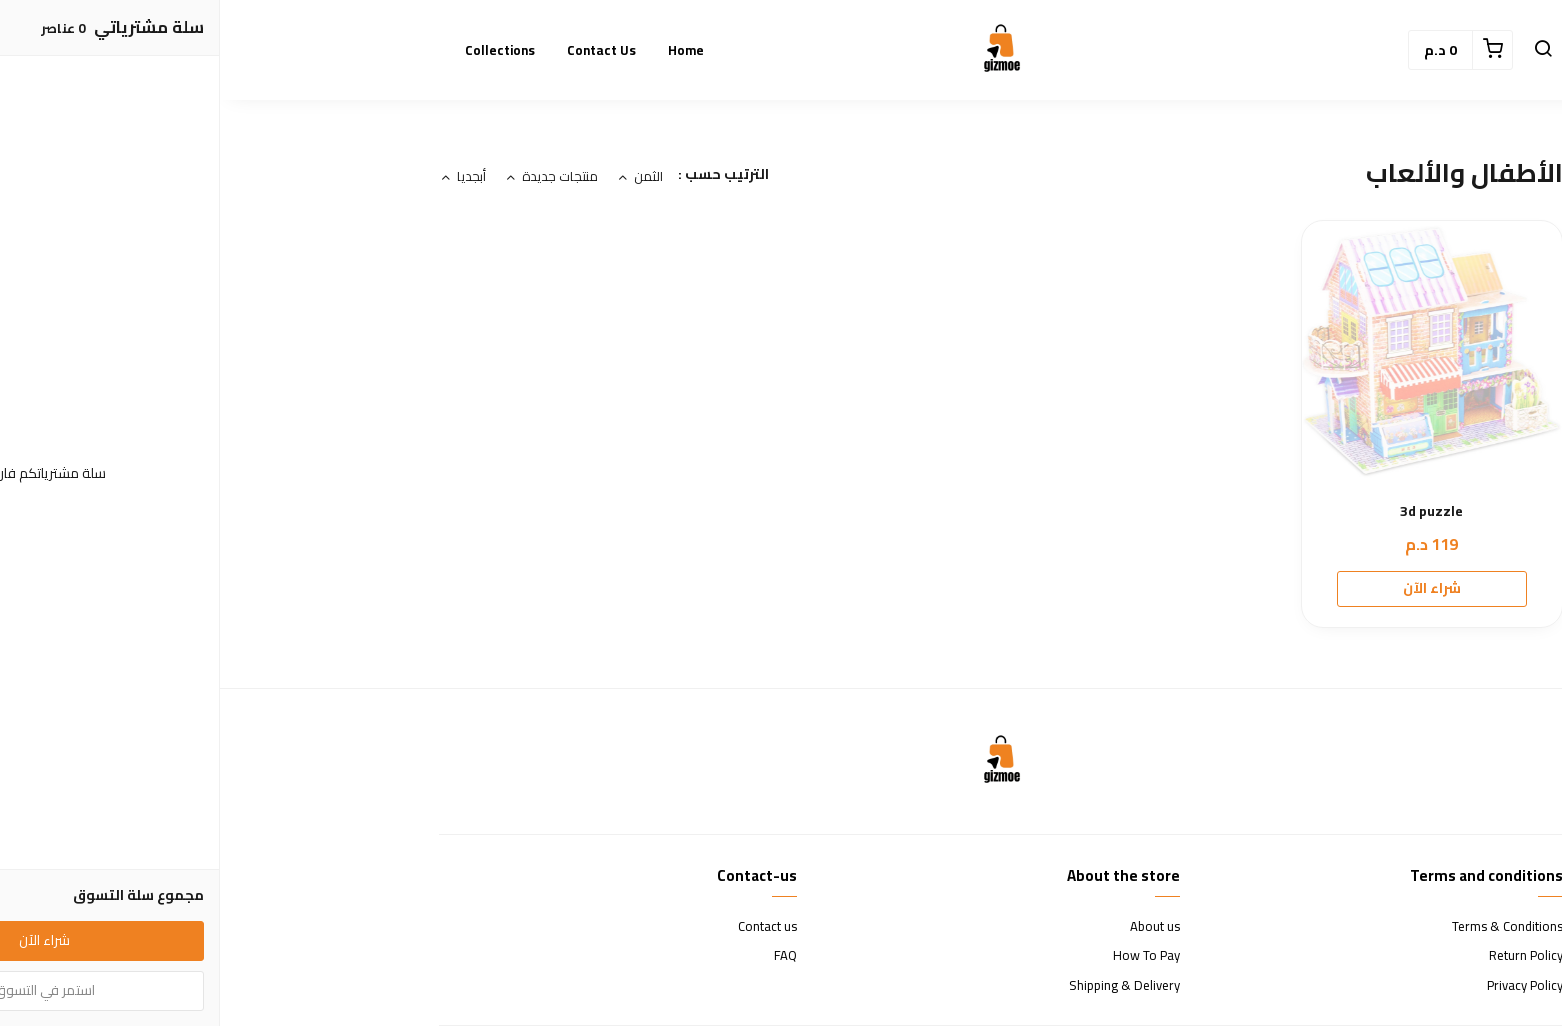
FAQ (565, 956)
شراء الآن (1212, 588)
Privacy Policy (1305, 986)
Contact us (381, 50)
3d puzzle (1211, 511)
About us (935, 927)
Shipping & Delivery (904, 986)
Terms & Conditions (1287, 927)
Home (466, 50)
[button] (1323, 50)
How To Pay (926, 956)
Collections (280, 50)
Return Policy (1306, 956)
